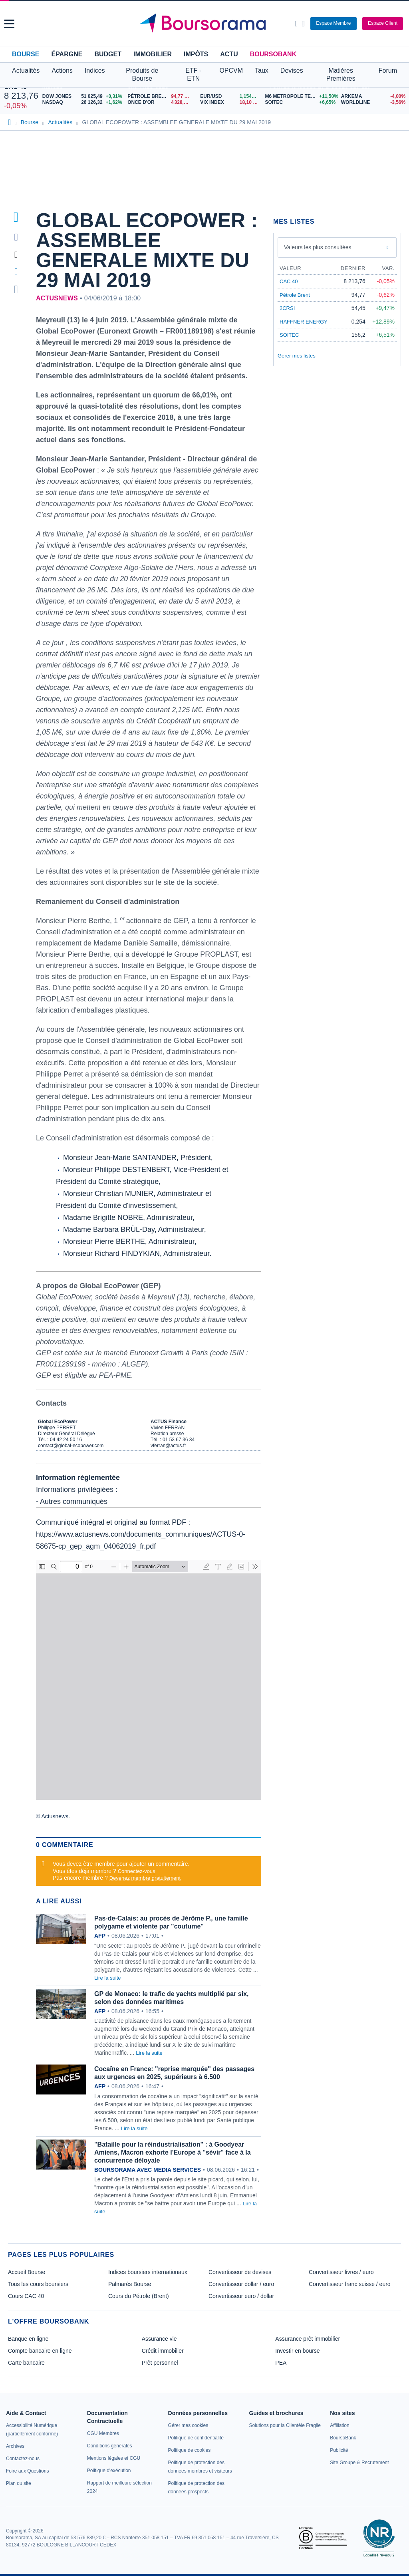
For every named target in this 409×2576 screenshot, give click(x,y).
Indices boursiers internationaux (147, 2272)
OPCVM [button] (231, 70)
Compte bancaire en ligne (40, 2351)
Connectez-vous (136, 1871)
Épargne (66, 54)
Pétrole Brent (295, 295)
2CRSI (287, 308)
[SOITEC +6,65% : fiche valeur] (300, 102)
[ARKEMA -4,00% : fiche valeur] (373, 96)
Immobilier (152, 54)
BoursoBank (273, 54)
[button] (9, 24)
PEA (280, 2363)
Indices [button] (95, 70)
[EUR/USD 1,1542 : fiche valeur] (230, 96)
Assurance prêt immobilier (307, 2339)
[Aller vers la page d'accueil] (206, 23)
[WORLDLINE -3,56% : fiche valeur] (373, 102)
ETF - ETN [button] (193, 74)
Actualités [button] (26, 70)
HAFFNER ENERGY (304, 322)
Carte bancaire (26, 2363)
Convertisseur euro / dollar (241, 2296)
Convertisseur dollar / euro (241, 2284)
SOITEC (289, 335)
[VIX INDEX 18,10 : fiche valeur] (230, 102)
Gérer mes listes (297, 356)
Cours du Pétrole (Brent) (138, 2296)
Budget (107, 54)
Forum (388, 70)
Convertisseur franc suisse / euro (350, 2284)
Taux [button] (261, 70)
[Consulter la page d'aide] (303, 24)
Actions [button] (62, 70)
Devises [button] (291, 70)
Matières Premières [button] (340, 74)
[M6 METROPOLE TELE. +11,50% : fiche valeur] (300, 96)
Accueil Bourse (26, 2272)
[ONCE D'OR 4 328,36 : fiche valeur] (160, 102)
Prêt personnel (160, 2363)
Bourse (25, 54)
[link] (15, 2446)
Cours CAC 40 (26, 2296)
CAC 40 (289, 281)
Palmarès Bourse (129, 2284)
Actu (229, 54)
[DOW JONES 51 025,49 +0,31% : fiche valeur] (83, 96)
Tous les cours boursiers (38, 2284)
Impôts (196, 54)
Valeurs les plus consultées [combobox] (317, 247)
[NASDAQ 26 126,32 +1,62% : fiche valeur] (83, 102)
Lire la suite (107, 1978)
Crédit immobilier (163, 2351)
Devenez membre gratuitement (145, 1878)
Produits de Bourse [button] (142, 74)
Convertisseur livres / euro (341, 2272)
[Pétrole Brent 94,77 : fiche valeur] (160, 96)
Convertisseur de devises (239, 2272)
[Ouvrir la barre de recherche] (296, 24)
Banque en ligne (28, 2339)
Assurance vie (159, 2339)
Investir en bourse (297, 2351)
